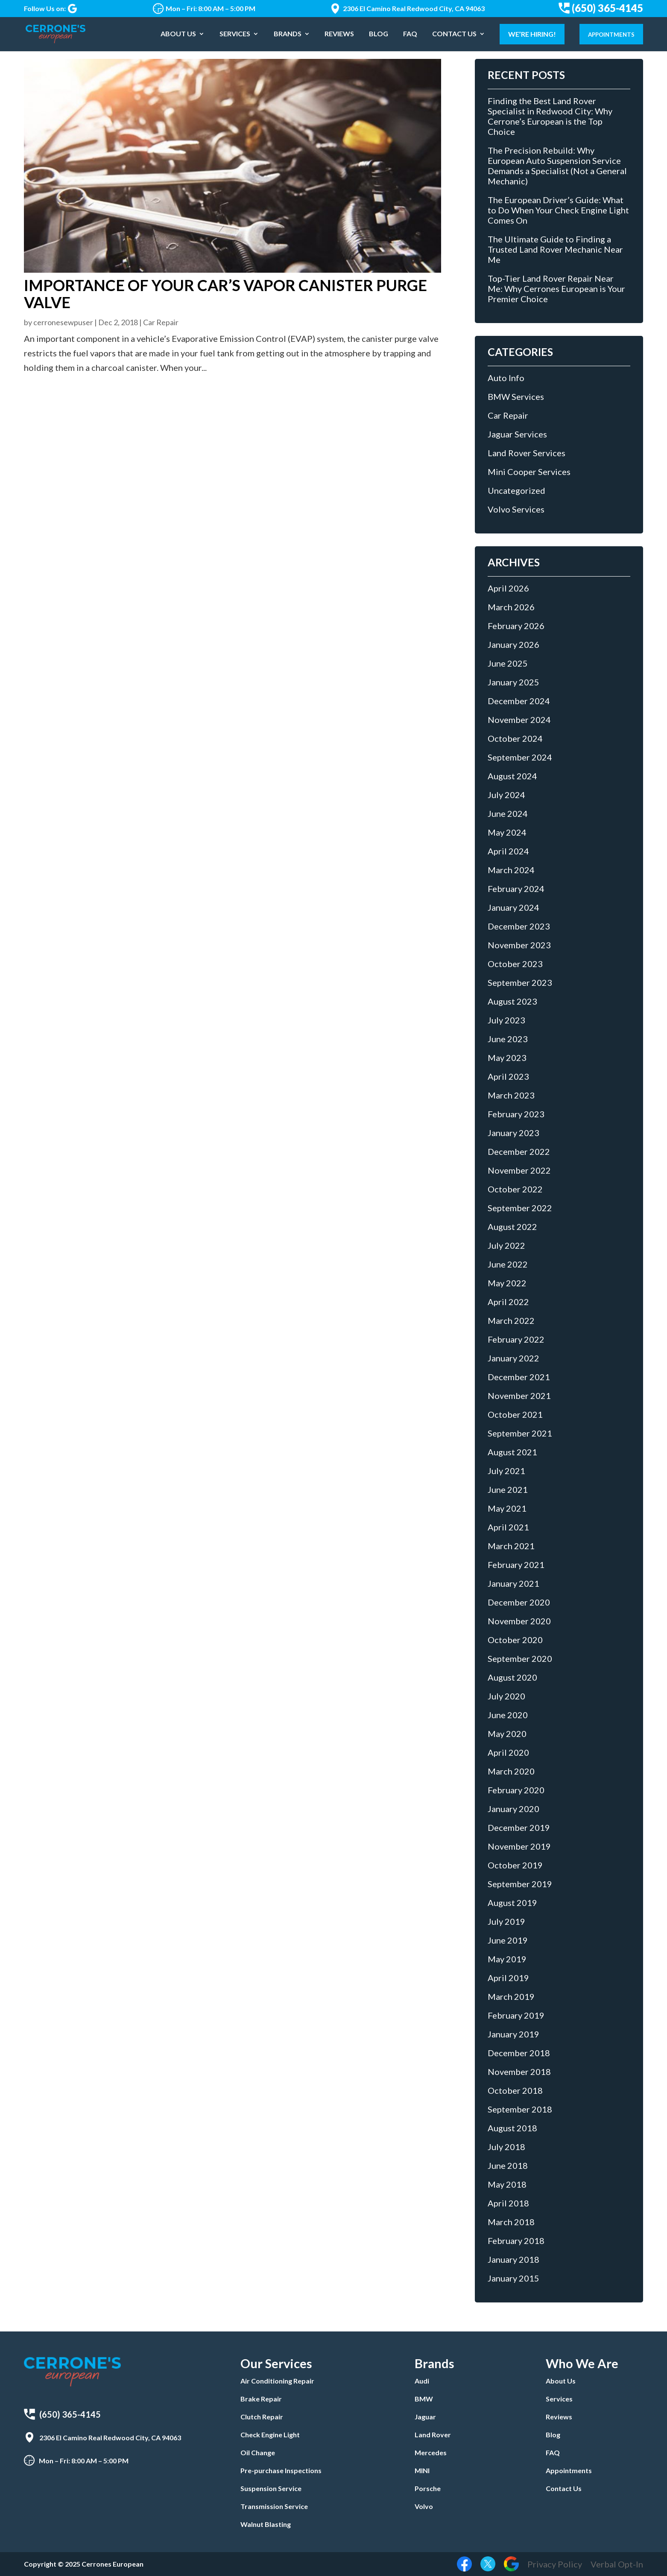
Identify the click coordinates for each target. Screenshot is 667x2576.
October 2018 (515, 2090)
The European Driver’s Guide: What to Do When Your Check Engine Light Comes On (558, 210)
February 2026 (516, 626)
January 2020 (513, 1809)
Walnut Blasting (265, 2524)
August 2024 (512, 776)
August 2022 (512, 1226)
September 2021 (520, 1433)
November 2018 (519, 2071)
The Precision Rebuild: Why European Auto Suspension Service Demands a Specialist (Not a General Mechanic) (557, 165)
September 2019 (520, 1884)
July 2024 (506, 795)
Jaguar (425, 2417)
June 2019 (508, 1940)
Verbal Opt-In (617, 2564)
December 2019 (519, 1827)
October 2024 (515, 738)
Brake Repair (261, 2399)
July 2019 (506, 1921)
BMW (424, 2399)
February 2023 (516, 1114)
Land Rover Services (526, 453)
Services (234, 34)
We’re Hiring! (532, 34)
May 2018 (507, 2184)
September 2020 (520, 1658)
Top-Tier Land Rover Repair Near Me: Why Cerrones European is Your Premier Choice (556, 288)
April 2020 (508, 1752)
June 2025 (508, 663)
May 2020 (507, 1733)
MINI (422, 2470)
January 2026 (513, 644)
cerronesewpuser (63, 322)
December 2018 (519, 2053)
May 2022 (507, 1283)
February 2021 (516, 1564)
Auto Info (506, 378)
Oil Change (257, 2452)
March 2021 (511, 1546)
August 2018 (512, 2128)
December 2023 (519, 926)
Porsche (428, 2488)
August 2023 (512, 1001)
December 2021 (519, 1377)
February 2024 (516, 888)
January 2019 (513, 2034)
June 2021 (508, 1489)
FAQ (410, 34)
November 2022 (519, 1170)
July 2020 (506, 1696)
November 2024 (519, 719)
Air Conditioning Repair (277, 2381)
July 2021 (506, 1471)
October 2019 (515, 1865)
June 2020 (508, 1715)
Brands (287, 34)
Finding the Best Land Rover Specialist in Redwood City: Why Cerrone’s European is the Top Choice (550, 116)
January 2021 (513, 1583)
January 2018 (513, 2259)
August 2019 (512, 1902)
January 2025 (513, 682)
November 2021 (519, 1395)
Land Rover (433, 2434)
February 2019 (516, 2015)
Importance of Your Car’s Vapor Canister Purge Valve (225, 294)
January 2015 (513, 2278)
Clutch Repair (261, 2417)
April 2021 (508, 1527)
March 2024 (511, 870)
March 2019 (511, 1996)
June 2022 (508, 1264)
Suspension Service (270, 2488)
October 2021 (515, 1414)
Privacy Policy (554, 2564)
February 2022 (516, 1339)
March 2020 (511, 1771)
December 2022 (519, 1151)
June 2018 (508, 2165)
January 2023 (513, 1133)
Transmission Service (274, 2506)
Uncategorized (516, 490)
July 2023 (506, 1020)
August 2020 (512, 1677)
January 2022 (513, 1358)
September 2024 (520, 757)
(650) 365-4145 (601, 8)
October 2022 (515, 1189)
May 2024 (507, 832)
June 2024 (508, 813)
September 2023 (520, 982)
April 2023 (508, 1076)
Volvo (424, 2506)
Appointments (611, 35)
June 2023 (508, 1039)
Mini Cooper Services (529, 471)
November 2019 (519, 1846)
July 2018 (506, 2147)
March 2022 (511, 1320)
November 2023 (519, 945)
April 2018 (508, 2203)
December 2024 (519, 701)
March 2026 (511, 607)
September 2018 (520, 2109)
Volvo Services (516, 509)
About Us (178, 34)
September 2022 (520, 1208)
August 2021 (512, 1452)
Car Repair (160, 322)
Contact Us (454, 34)
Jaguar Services (517, 434)
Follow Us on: (50, 8)
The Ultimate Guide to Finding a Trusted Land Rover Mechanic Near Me (555, 249)
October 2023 (515, 964)
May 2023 (507, 1057)
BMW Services (516, 396)
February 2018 (516, 2240)
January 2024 (513, 907)
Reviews (339, 34)
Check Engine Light (270, 2434)
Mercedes (431, 2452)
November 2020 (519, 1621)
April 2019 (508, 1978)
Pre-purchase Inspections (281, 2470)
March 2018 (511, 2222)
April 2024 (508, 851)
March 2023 (511, 1095)
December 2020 (519, 1602)
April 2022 (508, 1302)
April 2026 (508, 588)
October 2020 (515, 1640)
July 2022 (506, 1245)
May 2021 (507, 1508)
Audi (422, 2381)
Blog (378, 34)
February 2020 (516, 1790)
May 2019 (507, 1959)
